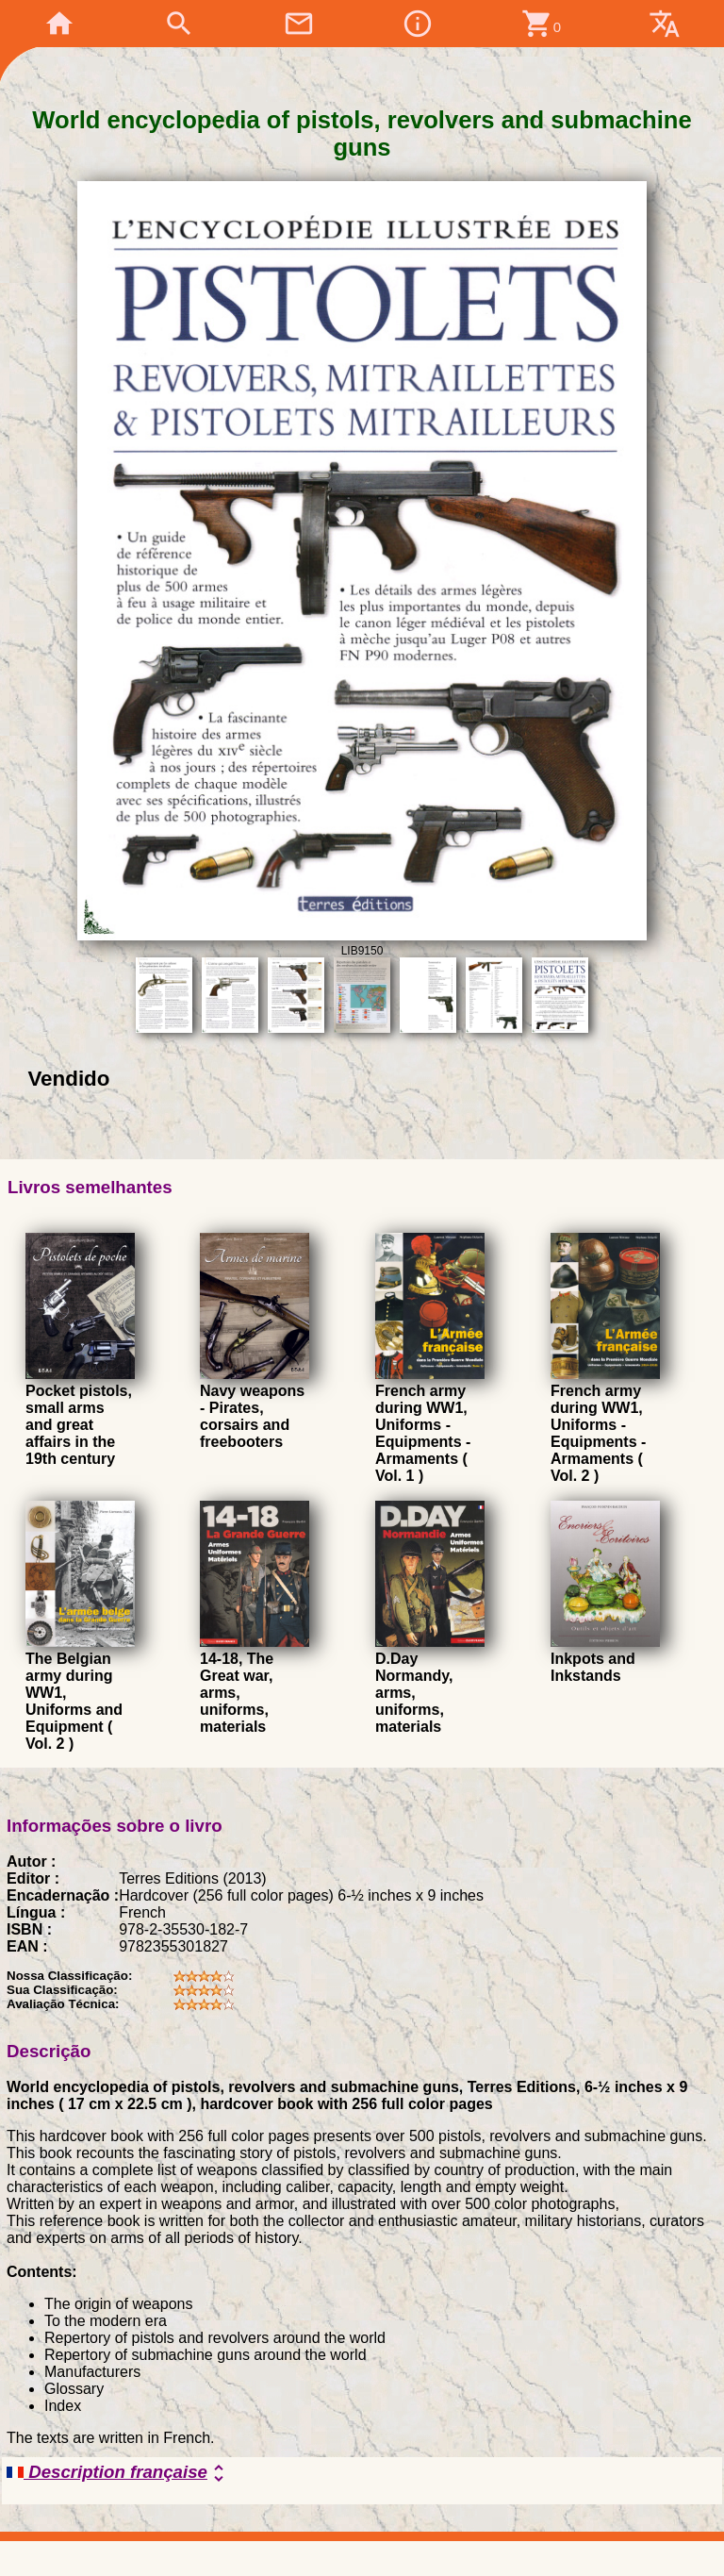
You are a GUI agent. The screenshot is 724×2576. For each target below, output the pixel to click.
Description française (118, 2473)
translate (665, 24)
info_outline (418, 24)
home (59, 24)
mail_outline (299, 24)
